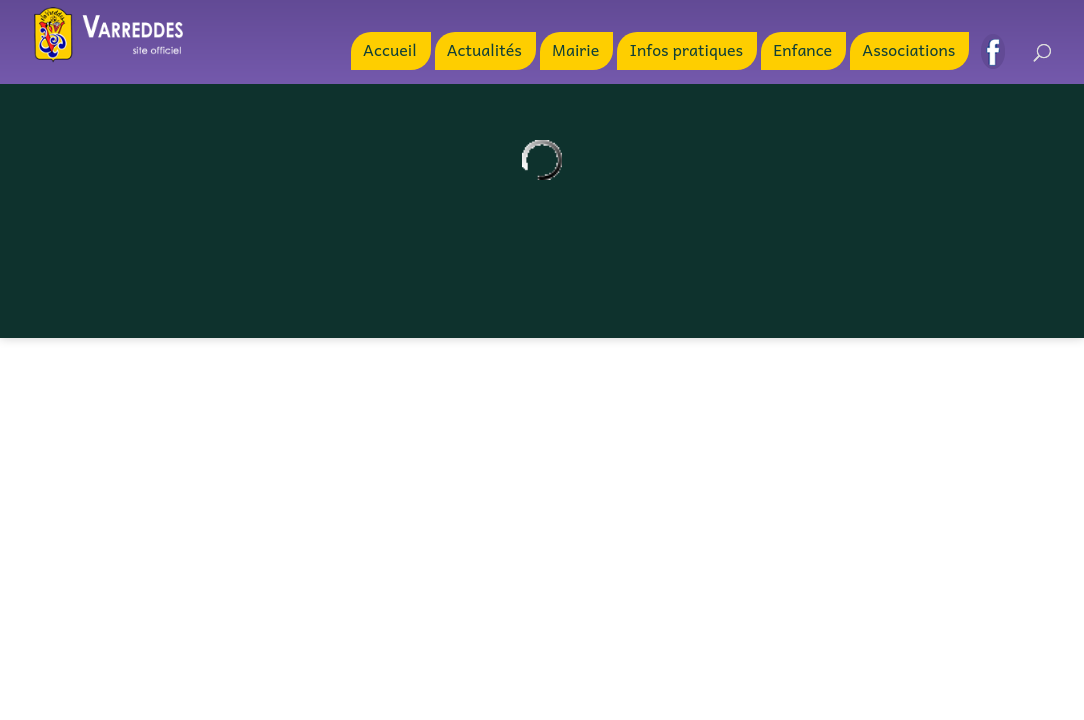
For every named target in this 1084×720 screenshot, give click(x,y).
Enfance (802, 52)
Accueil (389, 52)
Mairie (575, 52)
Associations (908, 52)
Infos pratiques (686, 52)
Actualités (484, 52)
